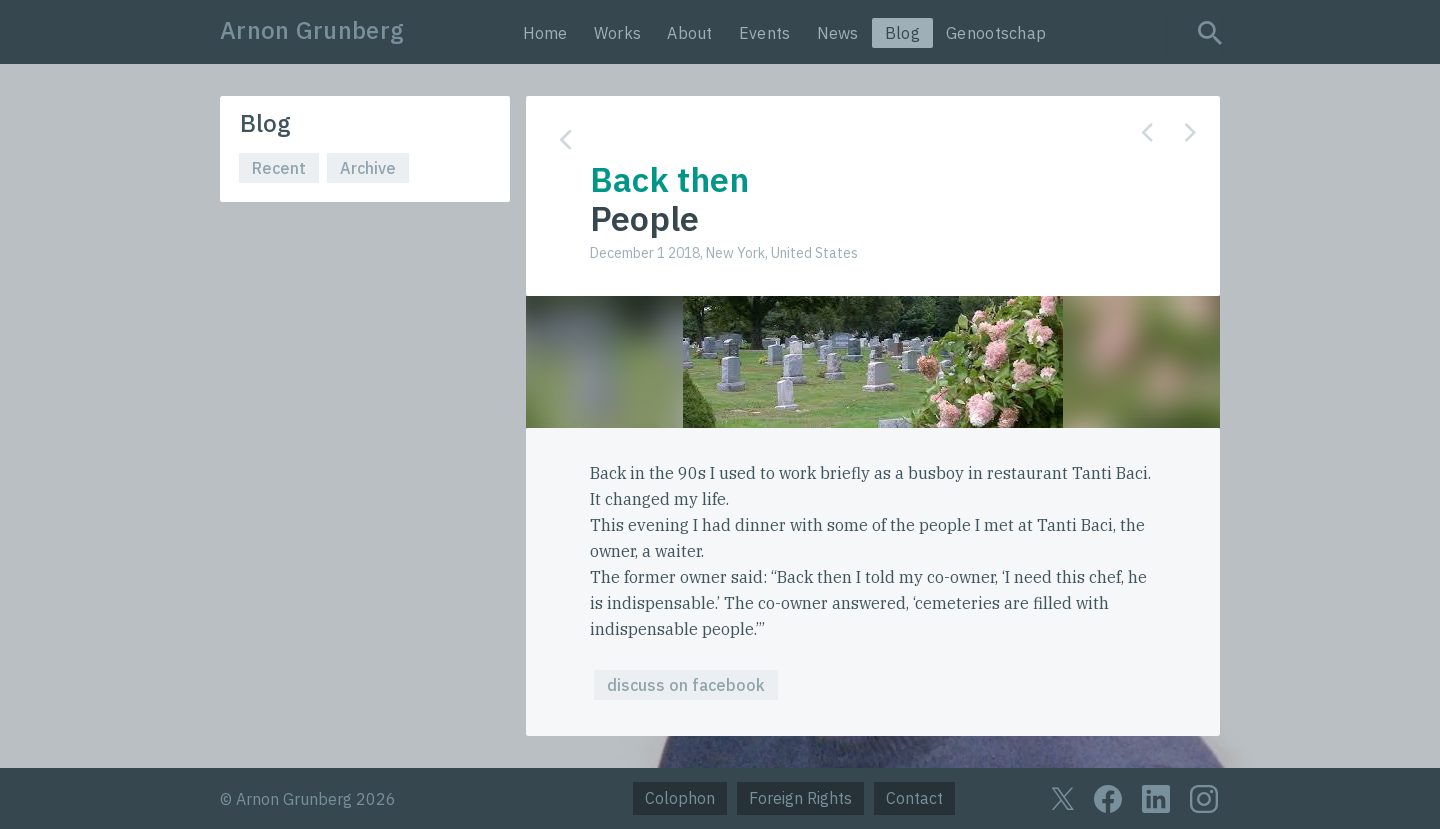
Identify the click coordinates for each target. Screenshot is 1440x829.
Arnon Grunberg (312, 30)
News (838, 33)
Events (765, 33)
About (690, 33)
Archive (368, 168)
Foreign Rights (800, 798)
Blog (902, 33)
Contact (914, 798)
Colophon (680, 798)
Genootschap (996, 33)
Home (545, 33)
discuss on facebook (686, 685)
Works (618, 33)
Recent (279, 168)
